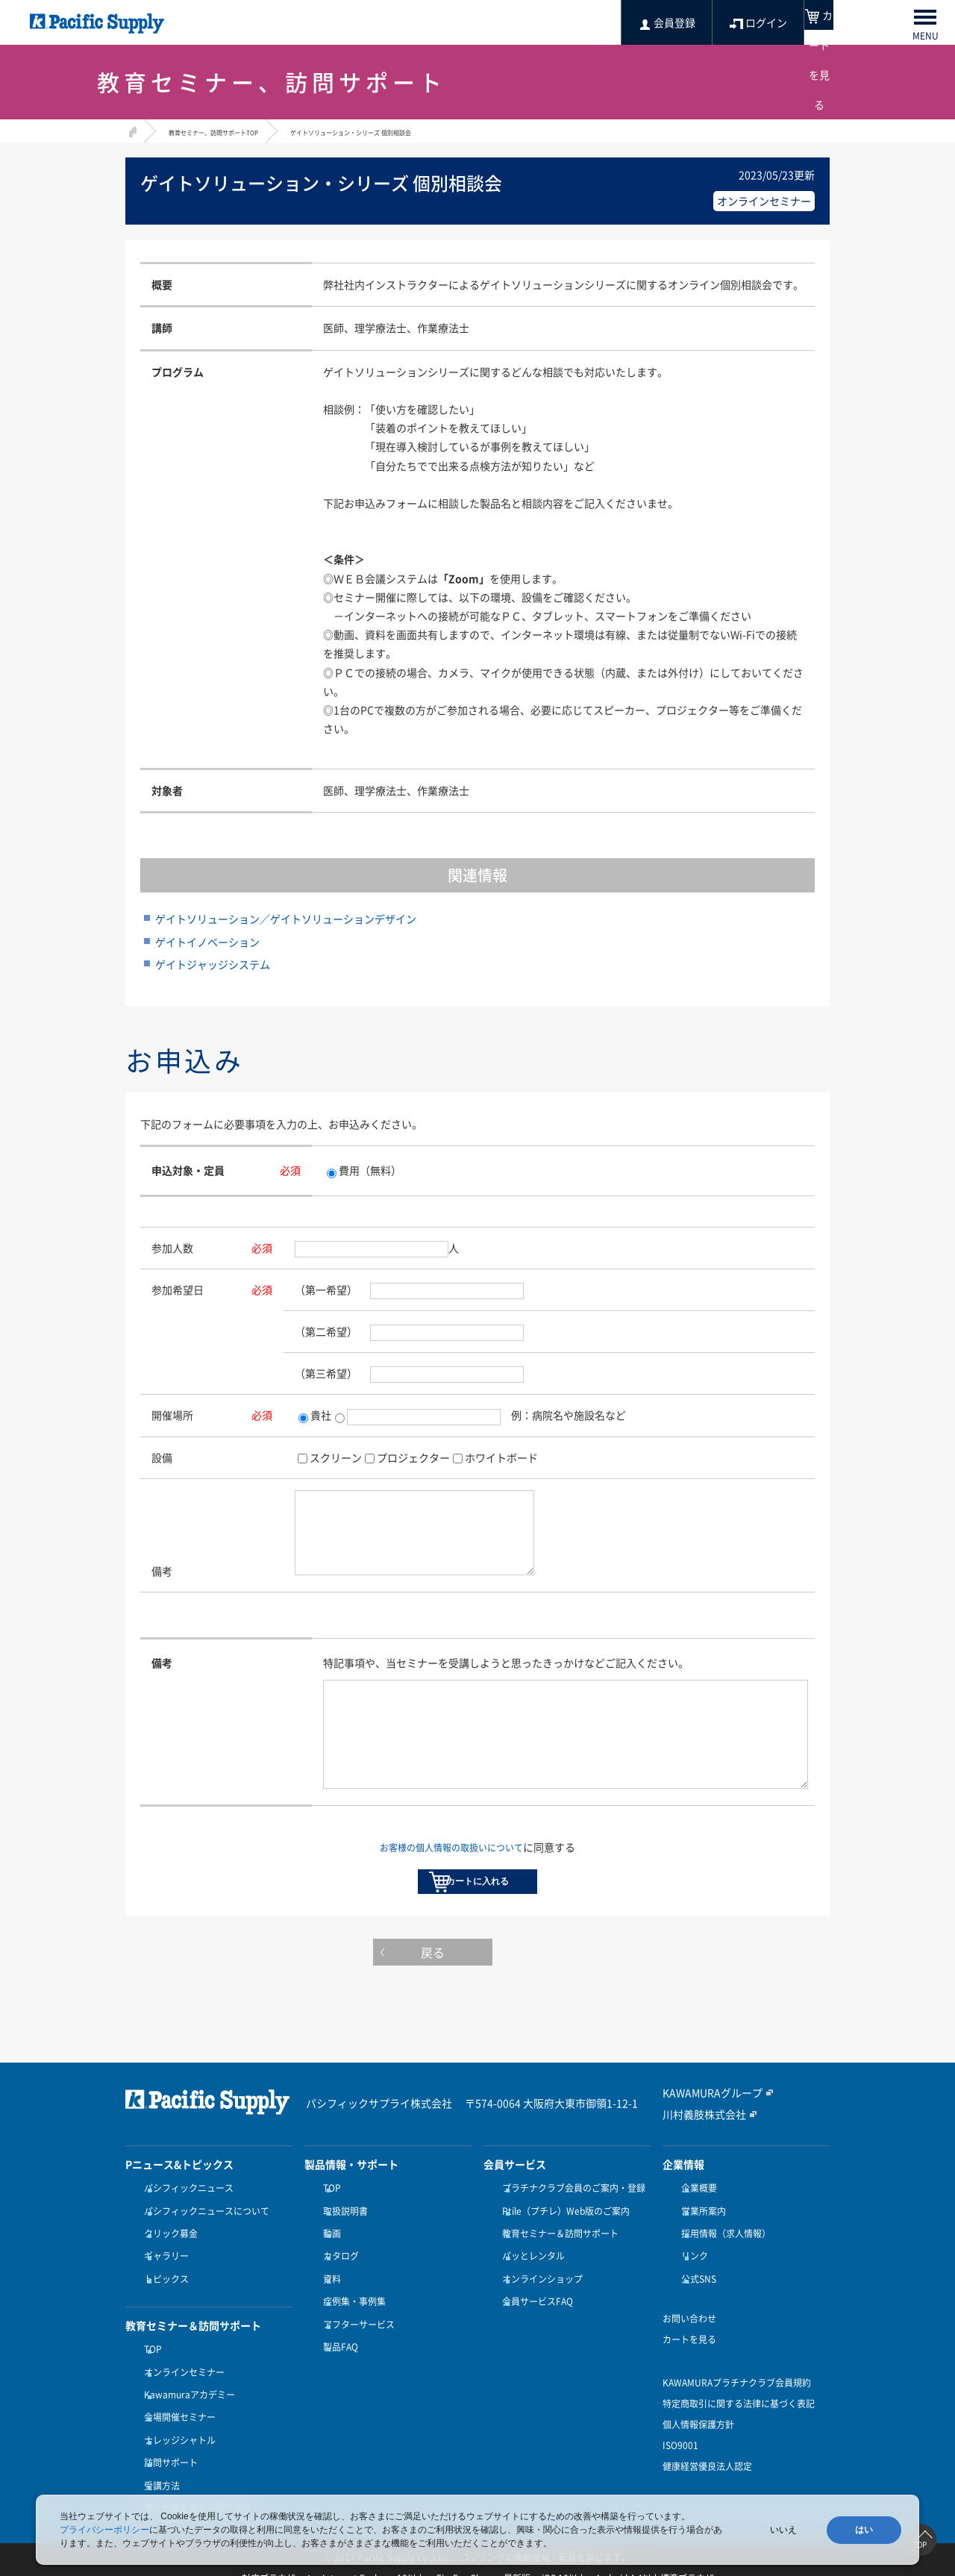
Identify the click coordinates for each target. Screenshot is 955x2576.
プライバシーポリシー (104, 2530)
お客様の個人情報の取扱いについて (451, 1864)
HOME (131, 129)
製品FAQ (336, 2357)
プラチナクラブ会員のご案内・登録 (570, 2229)
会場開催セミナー (176, 2423)
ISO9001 (680, 2465)
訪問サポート (167, 2459)
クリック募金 (167, 2266)
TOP (149, 2368)
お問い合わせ (689, 2338)
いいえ (783, 2530)
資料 (328, 2303)
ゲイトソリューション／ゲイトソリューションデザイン (285, 918)
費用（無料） (364, 1170)
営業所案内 (699, 2248)
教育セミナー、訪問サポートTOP (236, 131)
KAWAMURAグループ (705, 2135)
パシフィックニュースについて (203, 2248)
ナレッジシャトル (176, 2441)
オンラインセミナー (180, 2387)
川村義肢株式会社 (698, 2156)
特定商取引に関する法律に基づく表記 (739, 2423)
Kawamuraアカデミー (185, 2405)
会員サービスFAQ (533, 2321)
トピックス (162, 2303)
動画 (328, 2266)
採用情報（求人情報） (722, 2266)
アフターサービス (355, 2339)
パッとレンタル (529, 2284)
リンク (690, 2284)
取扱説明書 (341, 2248)
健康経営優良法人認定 (707, 2485)
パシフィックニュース (185, 2229)
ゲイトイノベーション (207, 941)
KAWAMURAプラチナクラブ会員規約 (737, 2402)
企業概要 (695, 2229)
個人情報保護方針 (698, 2444)
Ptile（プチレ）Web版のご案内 (562, 2248)
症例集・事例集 (350, 2321)
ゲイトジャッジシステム (212, 964)
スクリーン (336, 1457)
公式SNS (695, 2303)
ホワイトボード (501, 1457)
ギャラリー (162, 2284)
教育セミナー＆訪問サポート (556, 2266)
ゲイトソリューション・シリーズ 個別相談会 (425, 131)
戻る (477, 1998)
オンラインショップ (538, 2303)
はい (864, 2530)
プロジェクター (413, 1457)
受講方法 (158, 2478)
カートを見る (689, 2359)
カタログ (337, 2284)
